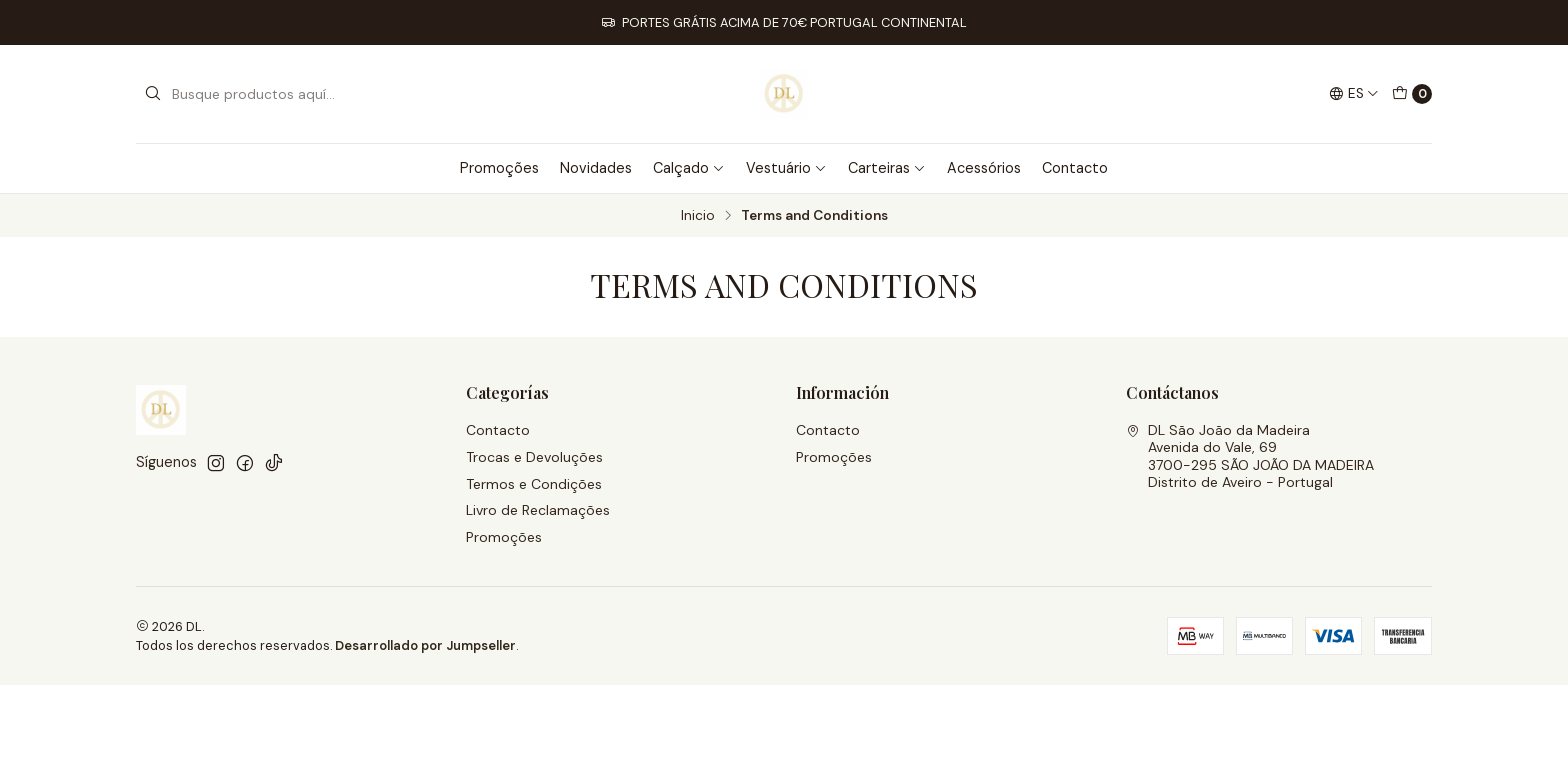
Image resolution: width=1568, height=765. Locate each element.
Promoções (499, 168)
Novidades (596, 168)
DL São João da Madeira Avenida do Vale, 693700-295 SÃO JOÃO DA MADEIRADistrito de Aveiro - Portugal (1250, 456)
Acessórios (984, 168)
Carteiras (887, 168)
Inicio (698, 216)
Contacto (1075, 168)
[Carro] (1412, 94)
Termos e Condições (534, 484)
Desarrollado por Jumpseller (425, 645)
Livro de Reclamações (538, 510)
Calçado (689, 168)
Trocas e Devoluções (534, 457)
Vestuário (786, 168)
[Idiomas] (1354, 94)
